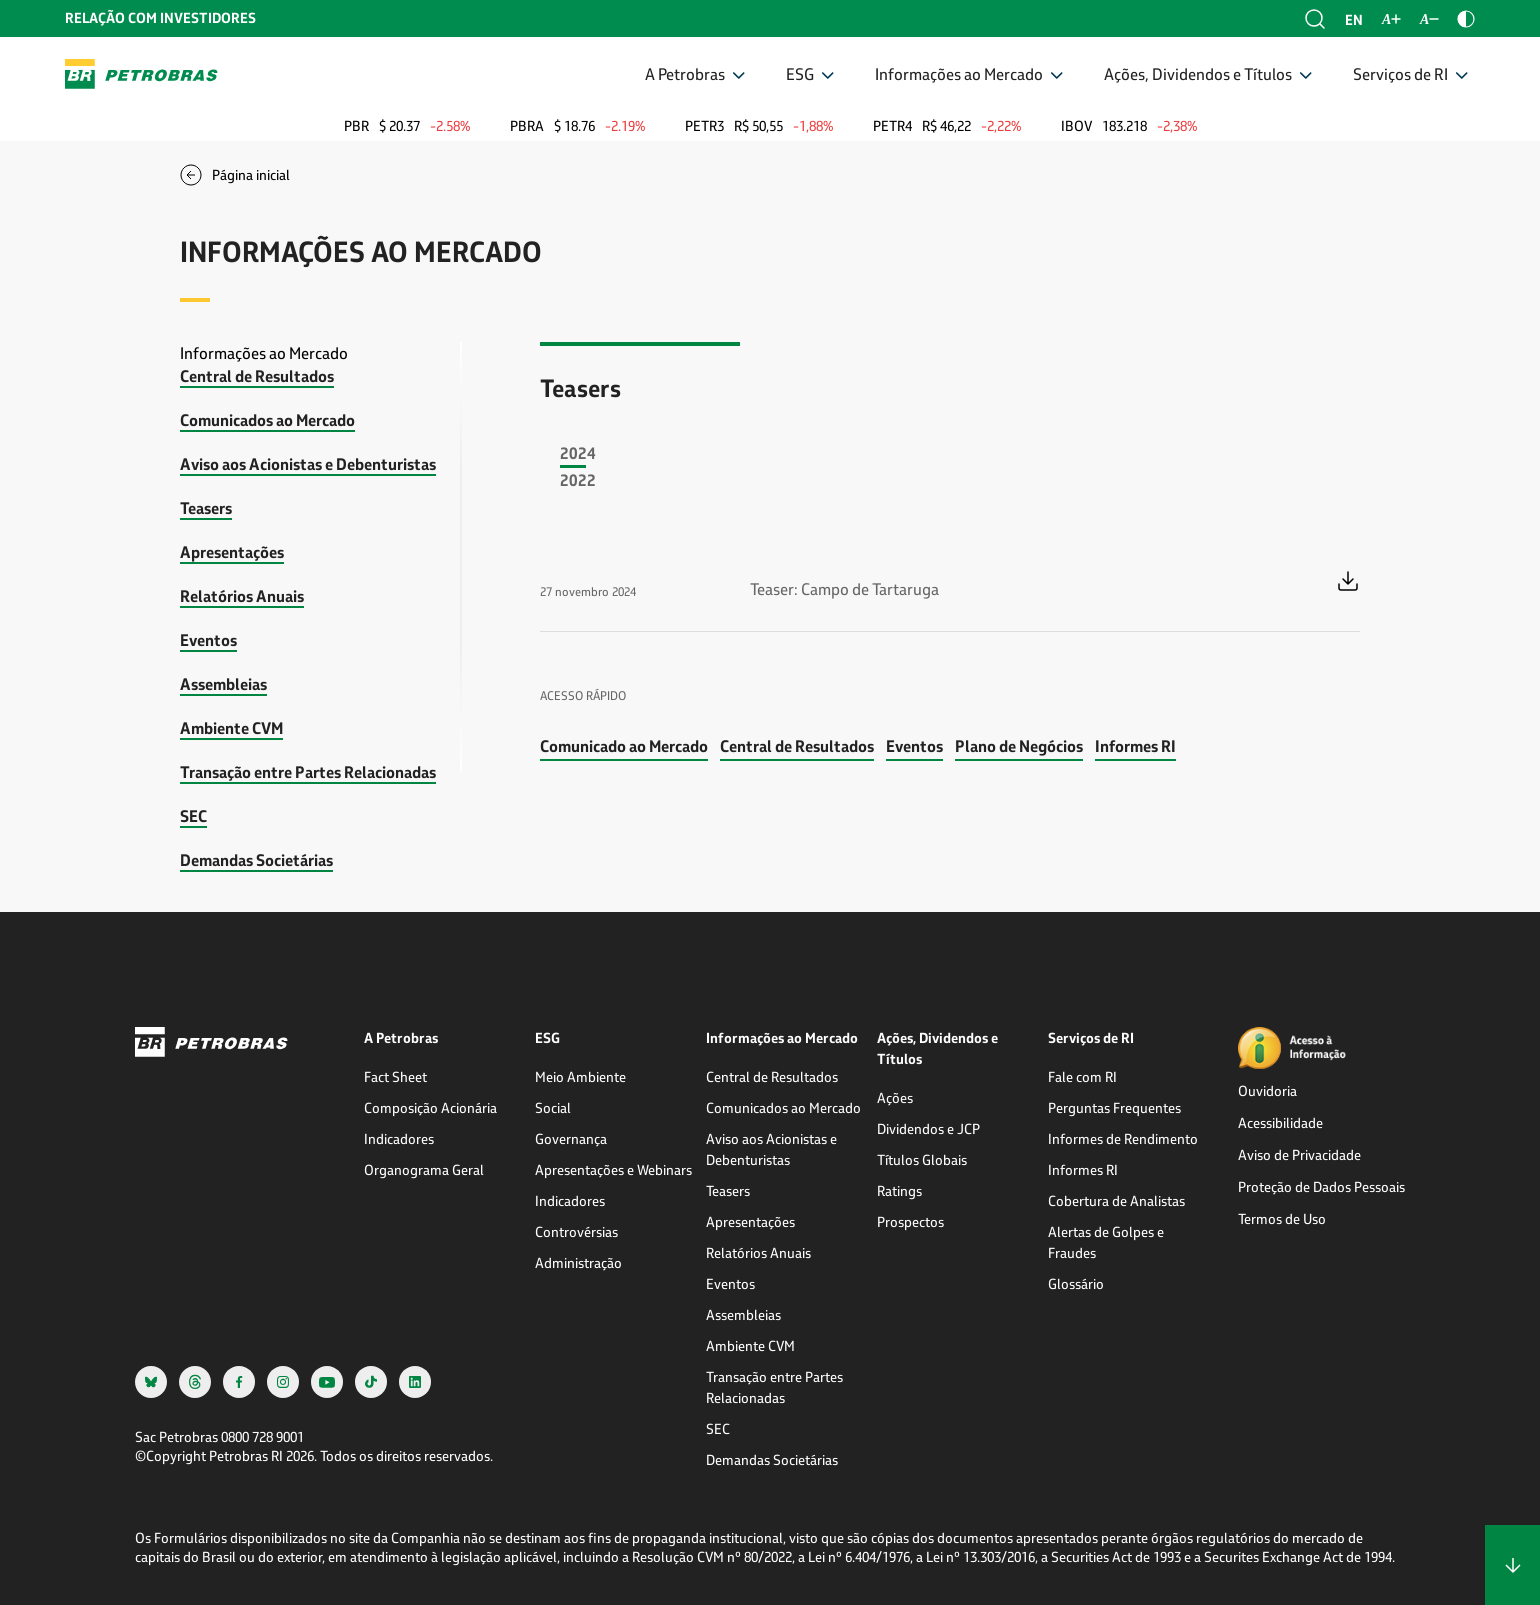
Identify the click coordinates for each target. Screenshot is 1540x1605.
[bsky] (151, 1381)
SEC (193, 815)
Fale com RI (1082, 1076)
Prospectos (910, 1221)
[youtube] (327, 1381)
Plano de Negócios (1019, 745)
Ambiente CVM (231, 727)
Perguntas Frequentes (1114, 1107)
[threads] (195, 1381)
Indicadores (399, 1138)
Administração (578, 1262)
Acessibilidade (1280, 1122)
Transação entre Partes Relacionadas (308, 771)
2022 (578, 479)
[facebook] (239, 1381)
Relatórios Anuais (242, 595)
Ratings (899, 1190)
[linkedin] (415, 1381)
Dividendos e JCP (928, 1128)
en (1354, 19)
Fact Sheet (395, 1076)
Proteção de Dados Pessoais (1321, 1186)
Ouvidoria (1267, 1090)
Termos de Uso (1282, 1218)
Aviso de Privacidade (1299, 1154)
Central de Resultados (257, 375)
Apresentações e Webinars (613, 1169)
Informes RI (1135, 745)
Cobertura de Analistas (1116, 1200)
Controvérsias (576, 1231)
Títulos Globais (922, 1159)
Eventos (208, 639)
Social (553, 1107)
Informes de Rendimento (1123, 1138)
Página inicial (251, 174)
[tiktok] (371, 1381)
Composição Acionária (430, 1107)
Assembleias (223, 683)
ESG (800, 73)
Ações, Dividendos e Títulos (1198, 73)
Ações (895, 1097)
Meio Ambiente (580, 1076)
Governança (571, 1138)
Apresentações (232, 551)
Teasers (206, 507)
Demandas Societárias (256, 859)
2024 (578, 452)
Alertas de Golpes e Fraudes (1106, 1242)
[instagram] (283, 1381)
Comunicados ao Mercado (267, 419)
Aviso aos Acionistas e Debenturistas (308, 463)
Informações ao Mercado (959, 73)
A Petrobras (685, 73)
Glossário (1076, 1283)
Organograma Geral (424, 1169)
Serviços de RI (1400, 73)
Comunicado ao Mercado (624, 745)
